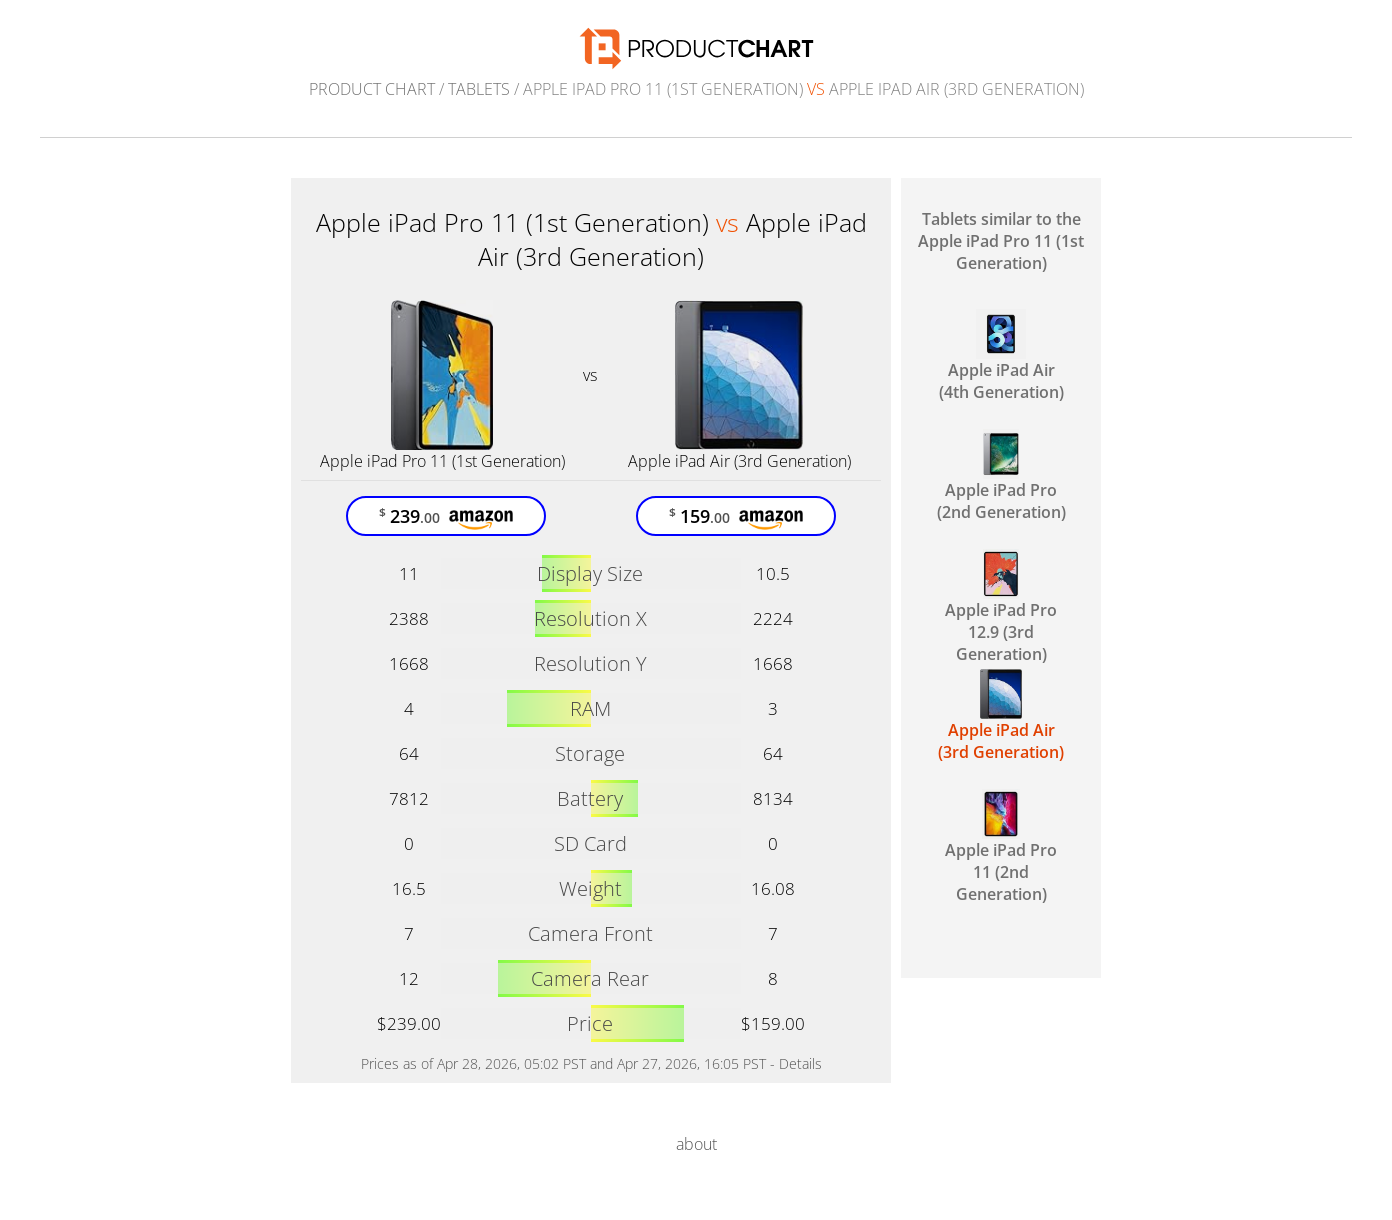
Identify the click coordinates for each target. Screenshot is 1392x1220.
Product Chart (372, 89)
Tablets (479, 89)
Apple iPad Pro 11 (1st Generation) (442, 461)
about (696, 1144)
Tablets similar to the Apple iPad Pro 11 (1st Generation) (1001, 241)
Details (800, 1063)
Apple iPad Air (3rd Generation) (739, 461)
